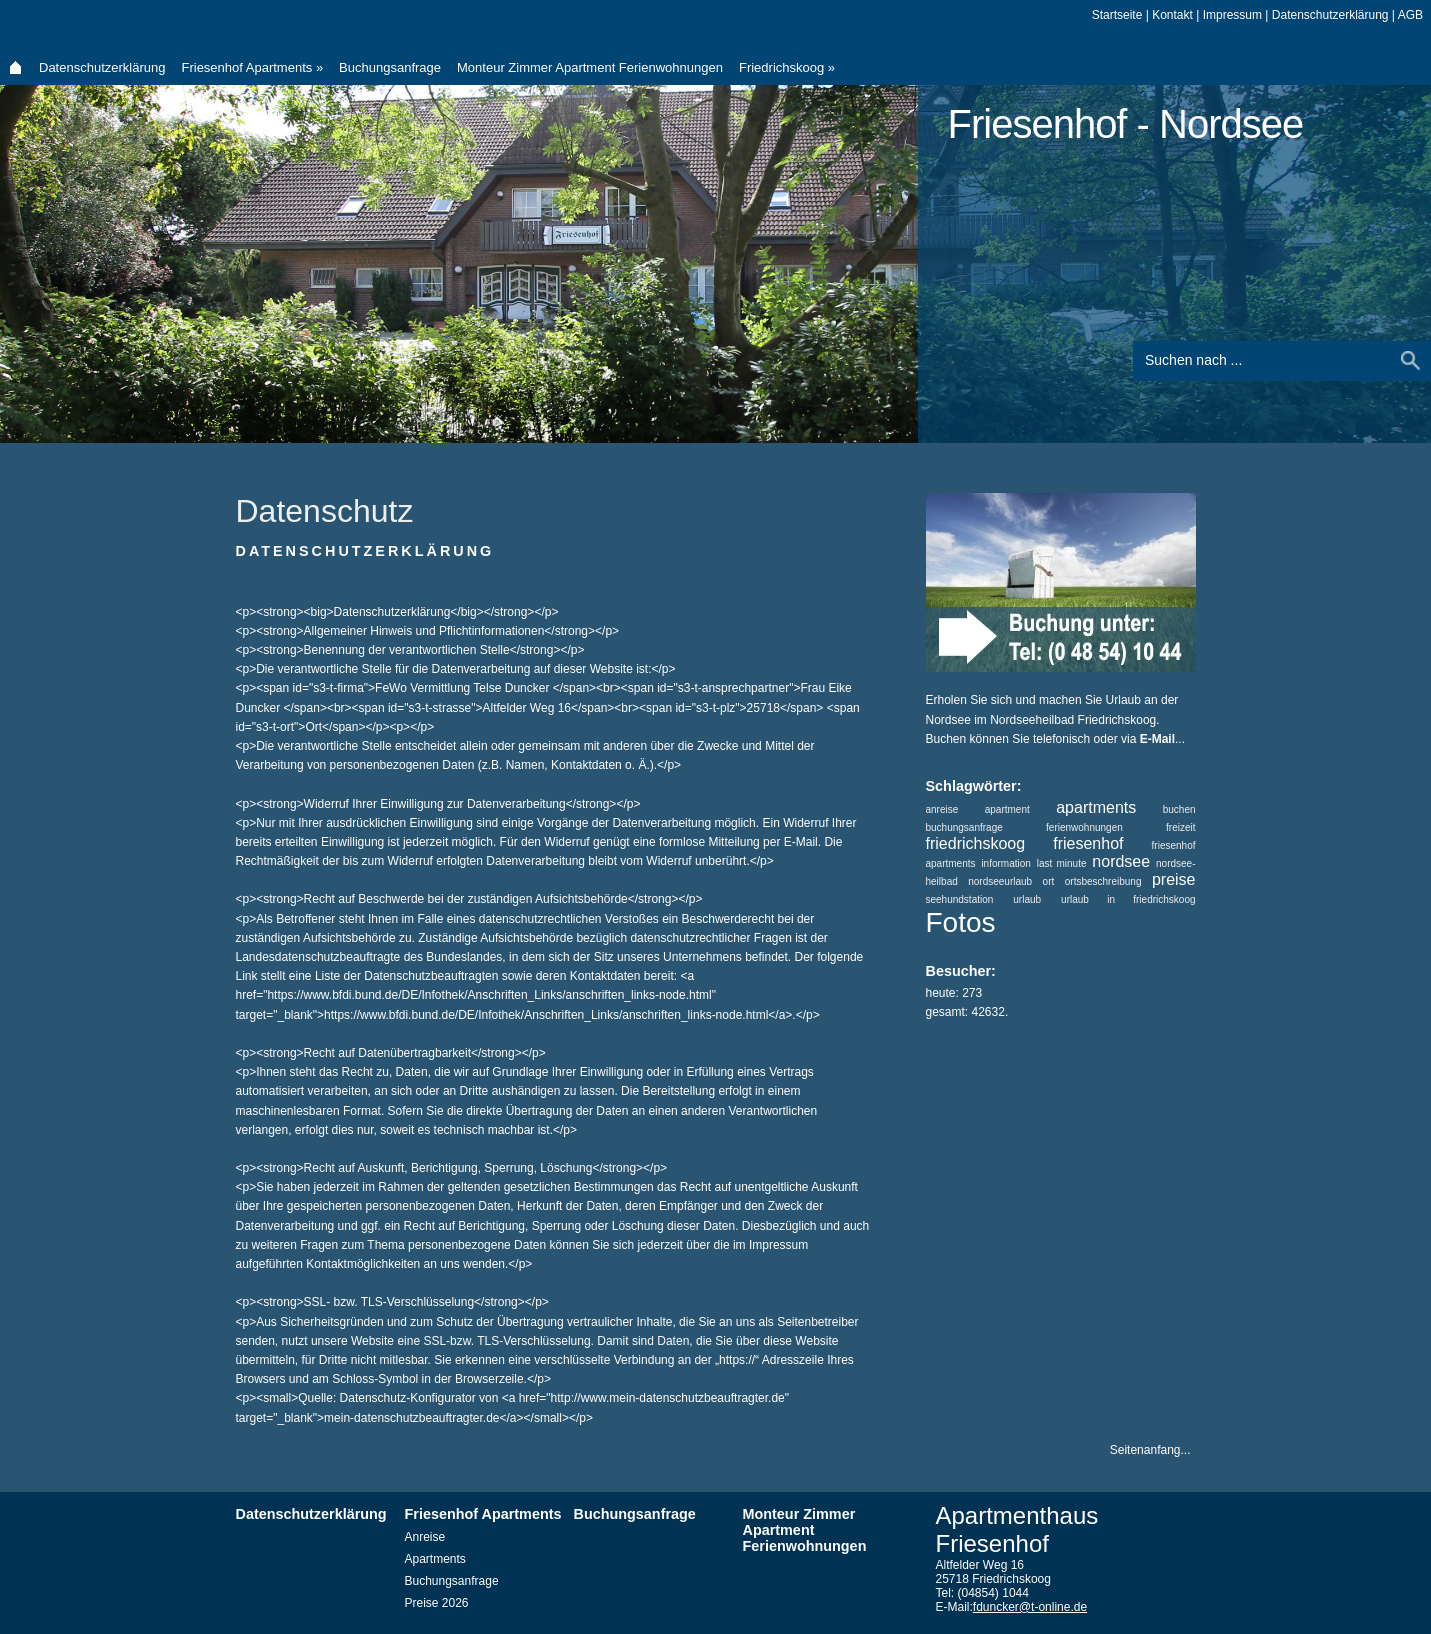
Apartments (435, 1559)
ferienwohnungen (1084, 827)
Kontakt (1172, 15)
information (1005, 863)
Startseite (1117, 15)
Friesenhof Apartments (252, 67)
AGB (1410, 15)
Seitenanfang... (1150, 1450)
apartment (1007, 809)
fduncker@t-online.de (1030, 1607)
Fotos (961, 922)
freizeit (1180, 827)
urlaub (1027, 899)
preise (1174, 879)
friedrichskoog (976, 843)
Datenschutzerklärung (102, 67)
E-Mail (1157, 739)
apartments (1096, 807)
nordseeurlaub (1000, 881)
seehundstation (960, 899)
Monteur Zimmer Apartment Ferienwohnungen (590, 67)
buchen (1179, 809)
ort (1049, 881)
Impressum (1232, 15)
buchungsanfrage (964, 827)
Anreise (425, 1537)
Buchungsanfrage (390, 67)
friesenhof (1088, 843)
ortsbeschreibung (1103, 881)
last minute (1062, 863)
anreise (942, 809)
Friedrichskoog (787, 67)
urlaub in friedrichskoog (1128, 899)
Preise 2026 (437, 1603)
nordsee (1121, 861)
